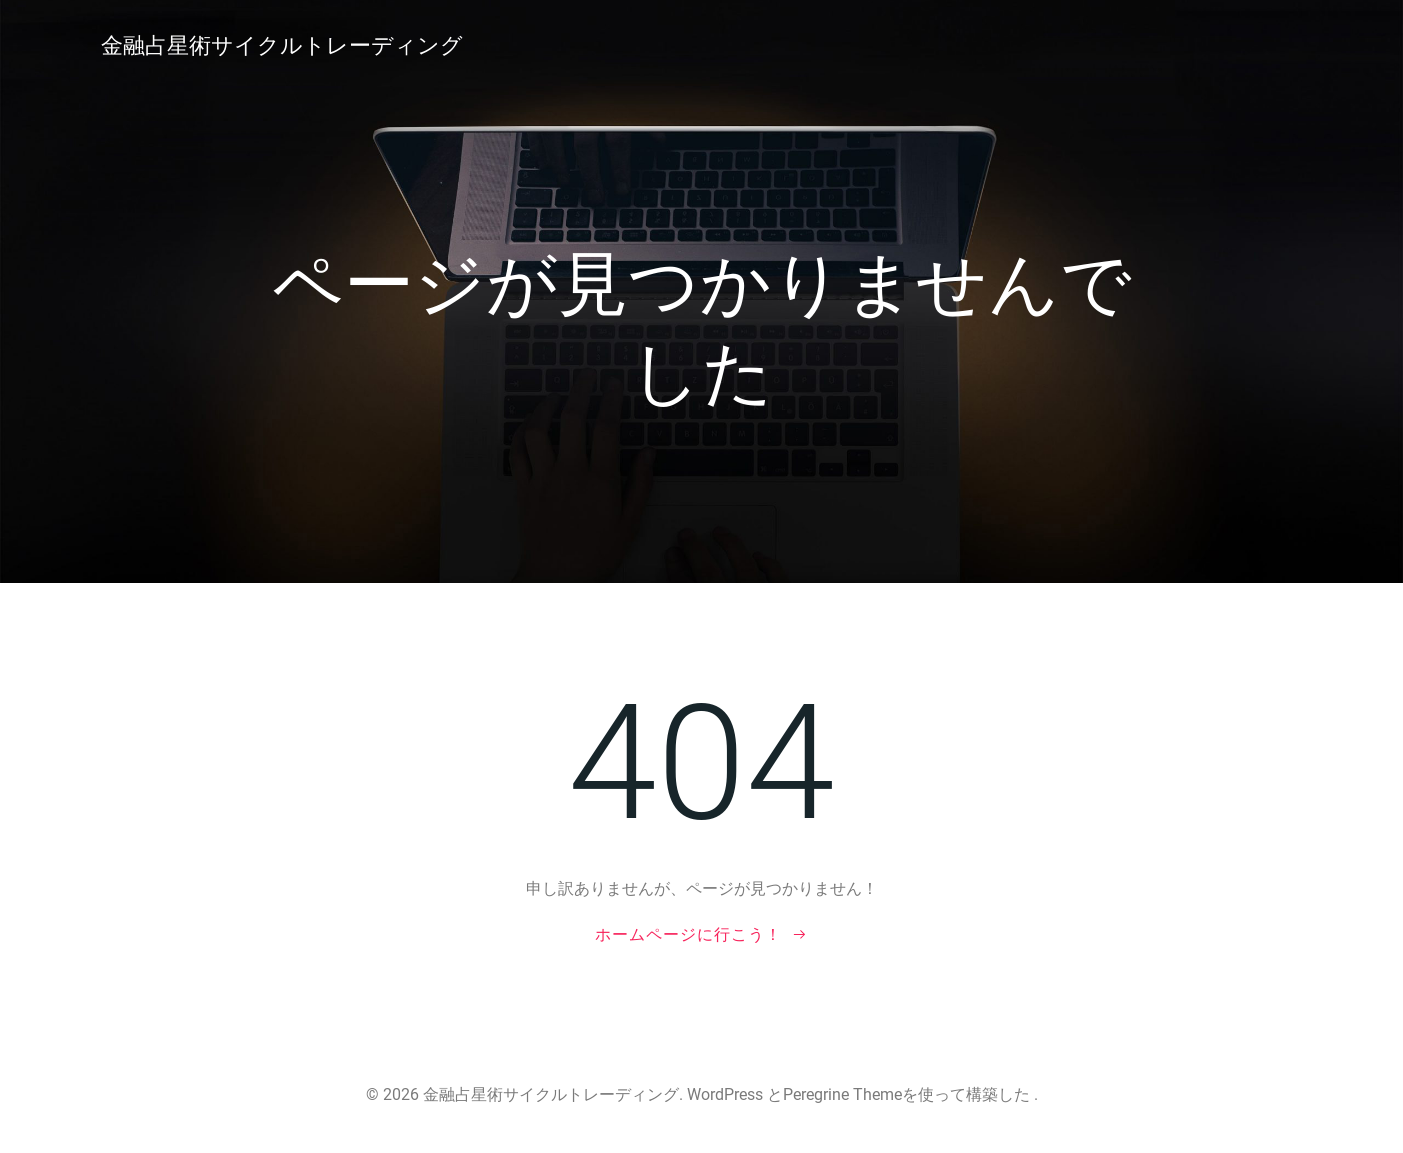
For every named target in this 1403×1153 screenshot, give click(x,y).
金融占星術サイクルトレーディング (282, 45)
